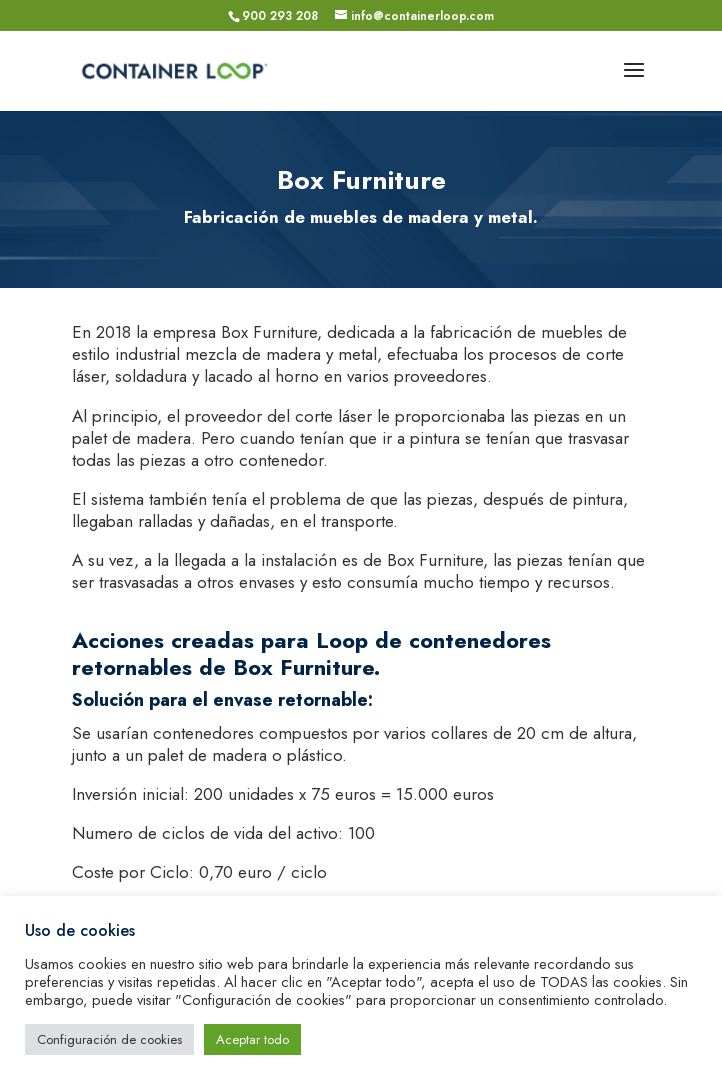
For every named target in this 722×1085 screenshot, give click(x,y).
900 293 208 (280, 16)
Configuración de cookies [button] (109, 1039)
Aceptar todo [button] (252, 1039)
